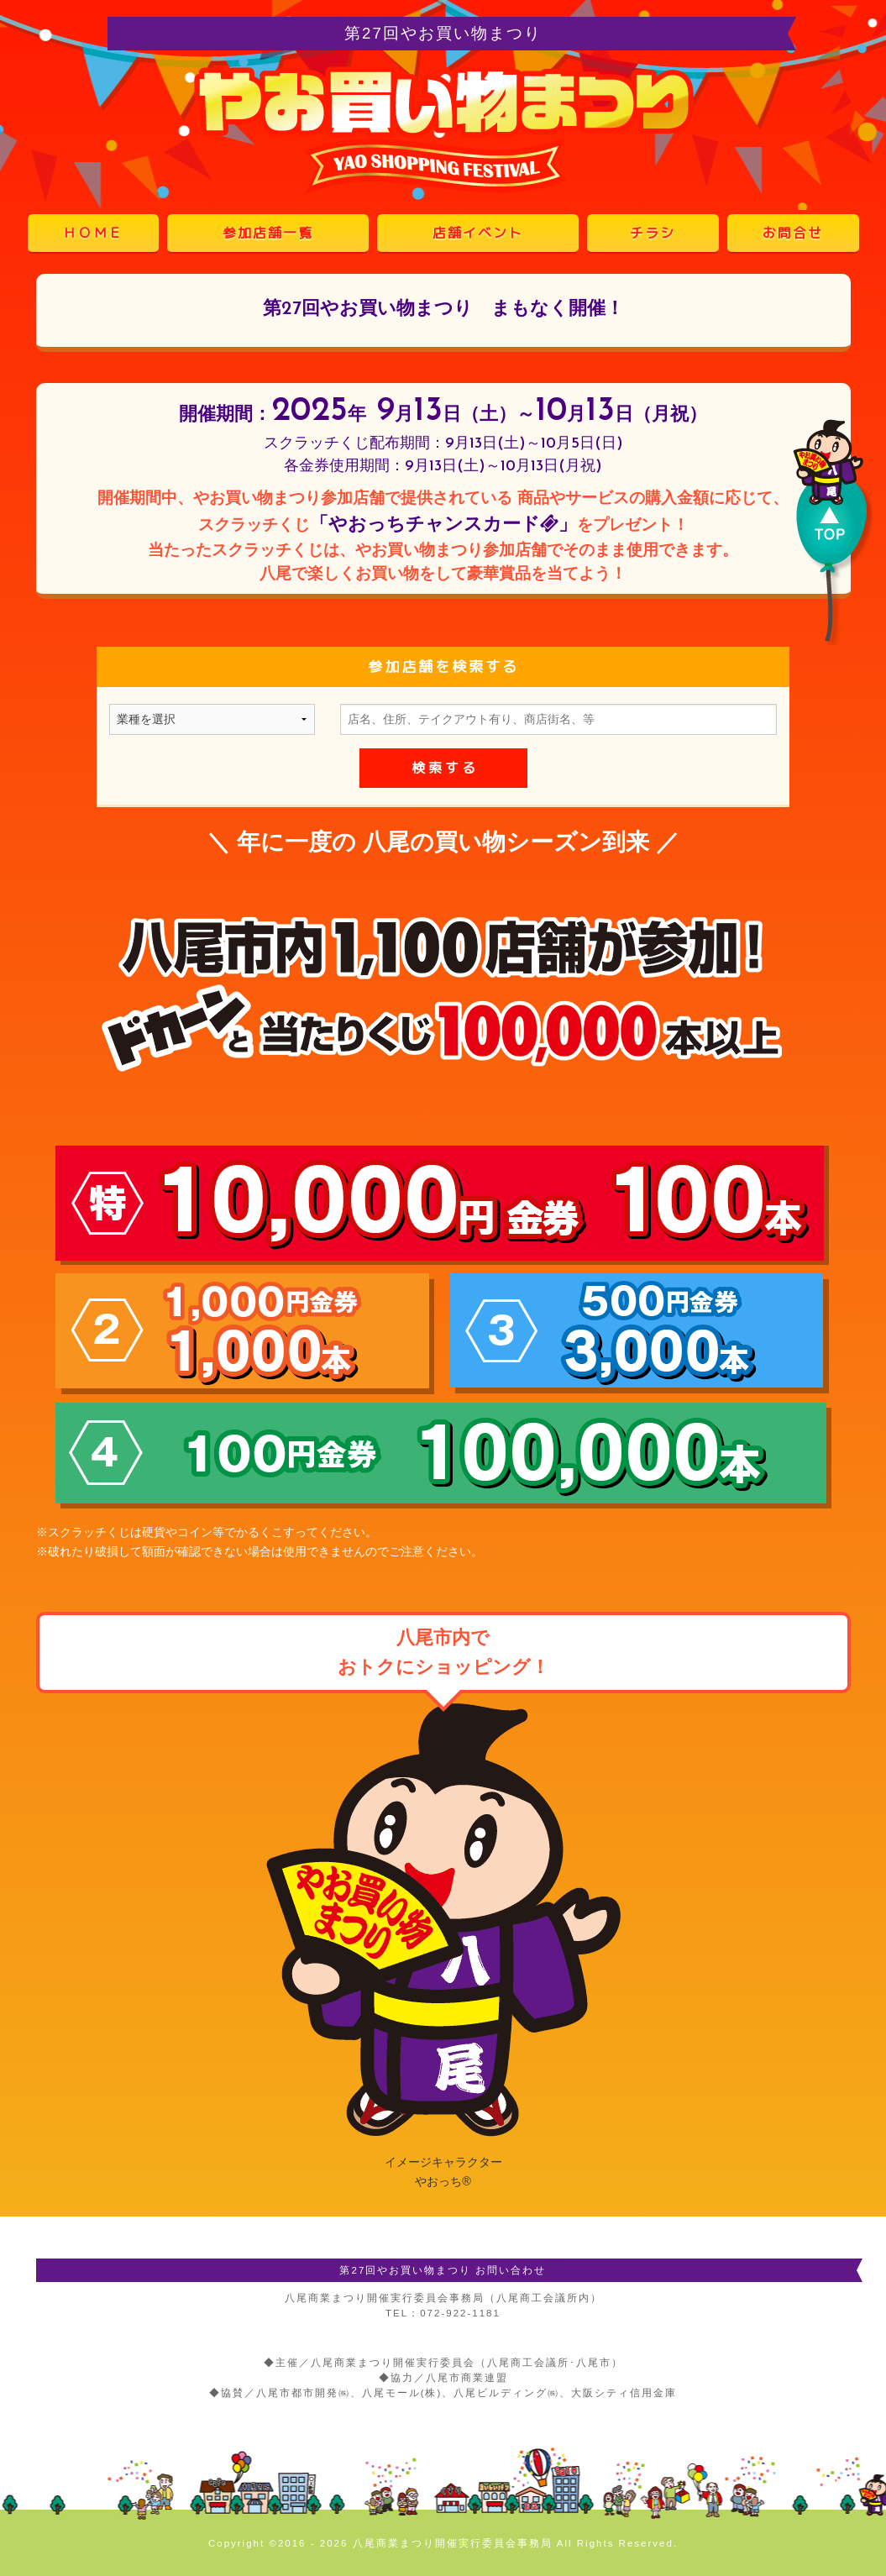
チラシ (652, 232)
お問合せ (793, 232)
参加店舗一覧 (268, 232)
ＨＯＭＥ (93, 232)
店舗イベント (478, 232)
